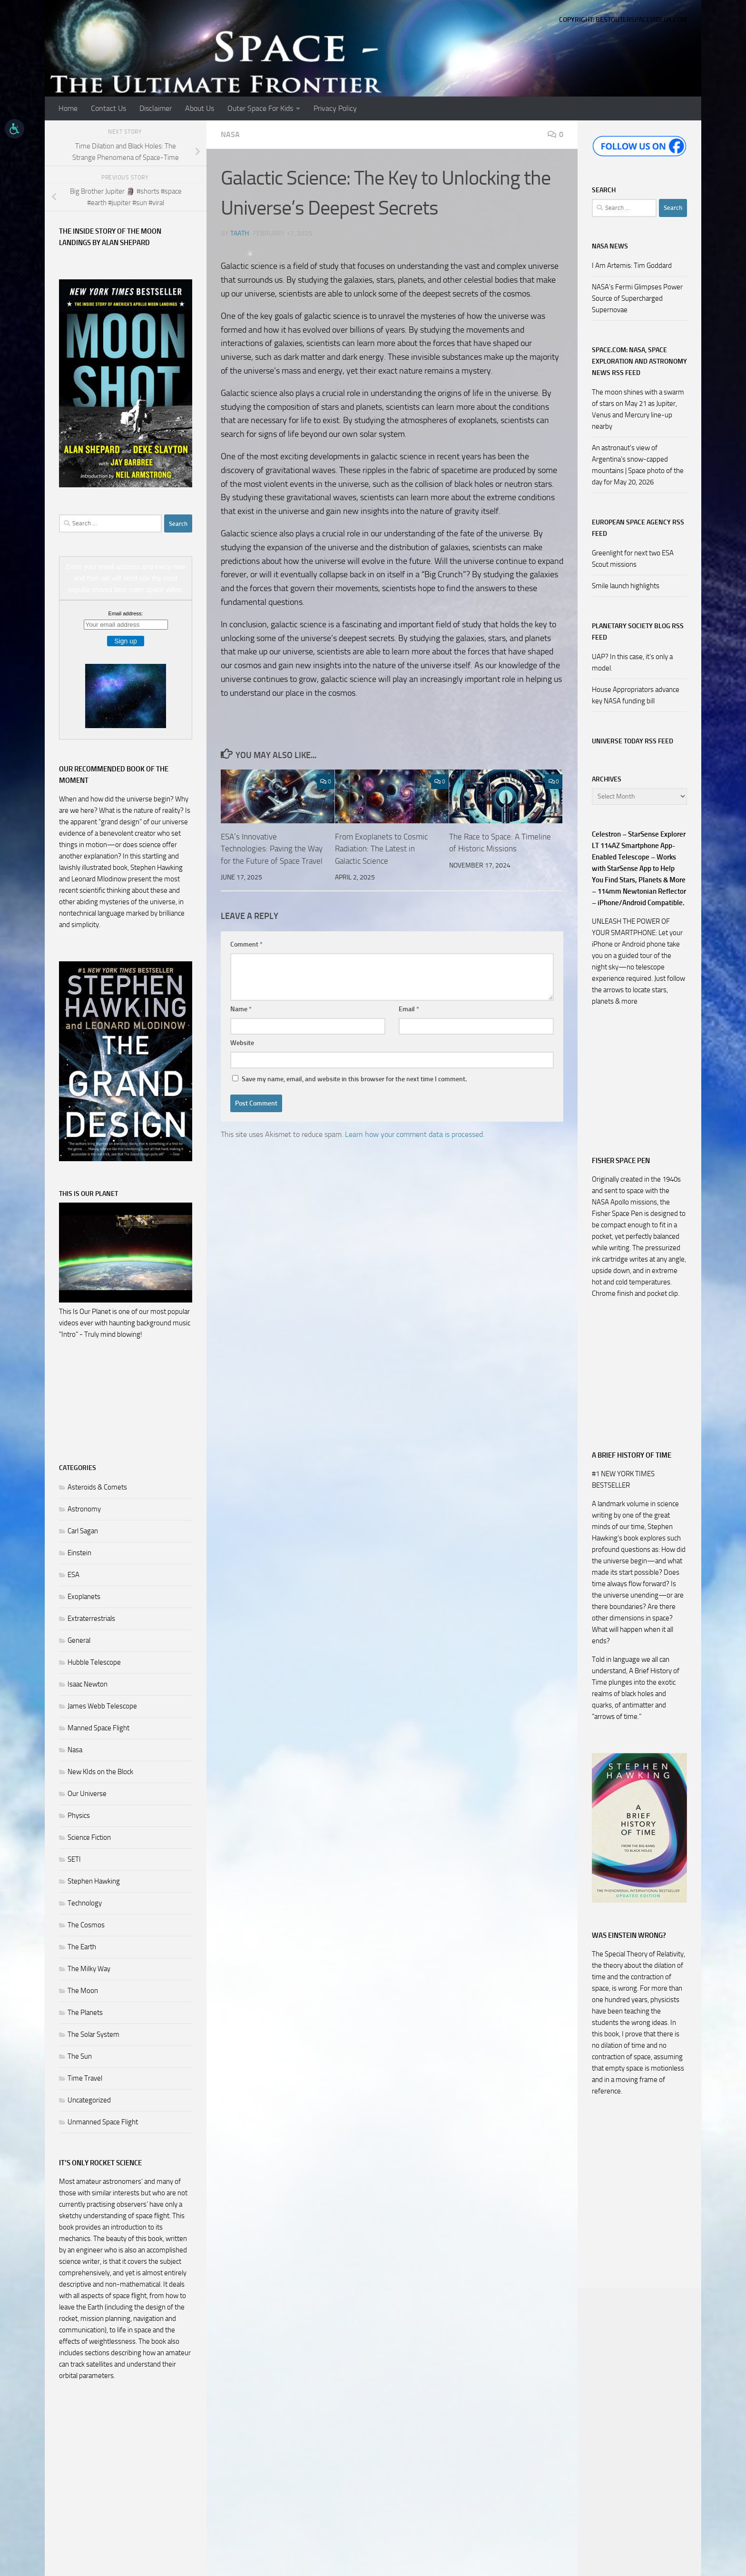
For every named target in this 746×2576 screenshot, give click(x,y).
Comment (246, 944)
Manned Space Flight (98, 1728)
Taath (239, 233)
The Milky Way (89, 1968)
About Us (199, 108)
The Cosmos (86, 1925)
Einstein (79, 1553)
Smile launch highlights (625, 586)
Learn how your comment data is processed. (414, 1134)
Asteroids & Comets (97, 1487)
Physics (79, 1815)
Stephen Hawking (94, 1881)
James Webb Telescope (102, 1706)
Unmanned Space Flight (103, 2122)
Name (241, 1009)
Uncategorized (89, 2100)
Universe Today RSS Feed (632, 741)
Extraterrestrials (91, 1618)
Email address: (125, 613)
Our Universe (87, 1793)
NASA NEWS (610, 246)
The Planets (85, 2012)
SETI (74, 1859)
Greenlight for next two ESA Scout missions (633, 559)
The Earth (82, 1947)
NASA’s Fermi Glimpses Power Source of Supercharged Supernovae (637, 298)
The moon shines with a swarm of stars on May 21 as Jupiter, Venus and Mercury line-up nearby (638, 409)
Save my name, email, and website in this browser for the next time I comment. (354, 1079)
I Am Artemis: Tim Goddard (632, 265)
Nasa (230, 134)
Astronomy (84, 1509)
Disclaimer (155, 108)
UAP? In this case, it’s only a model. (632, 662)
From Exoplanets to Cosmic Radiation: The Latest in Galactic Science (381, 849)
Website (242, 1043)
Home (68, 108)
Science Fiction (89, 1837)
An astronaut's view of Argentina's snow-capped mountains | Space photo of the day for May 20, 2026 (638, 465)
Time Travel (85, 2078)
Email (409, 1009)
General (79, 1640)
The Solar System (93, 2034)
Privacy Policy (335, 108)
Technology (85, 1903)
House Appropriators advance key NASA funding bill (635, 695)
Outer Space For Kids (260, 108)
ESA (73, 1574)
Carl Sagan (83, 1531)
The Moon (83, 1990)
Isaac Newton (88, 1684)
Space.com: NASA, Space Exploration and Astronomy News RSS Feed (639, 361)
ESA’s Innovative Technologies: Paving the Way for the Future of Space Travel (272, 849)
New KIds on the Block (100, 1771)
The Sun (80, 2056)
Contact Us (108, 108)
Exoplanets (84, 1596)
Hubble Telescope (94, 1662)
